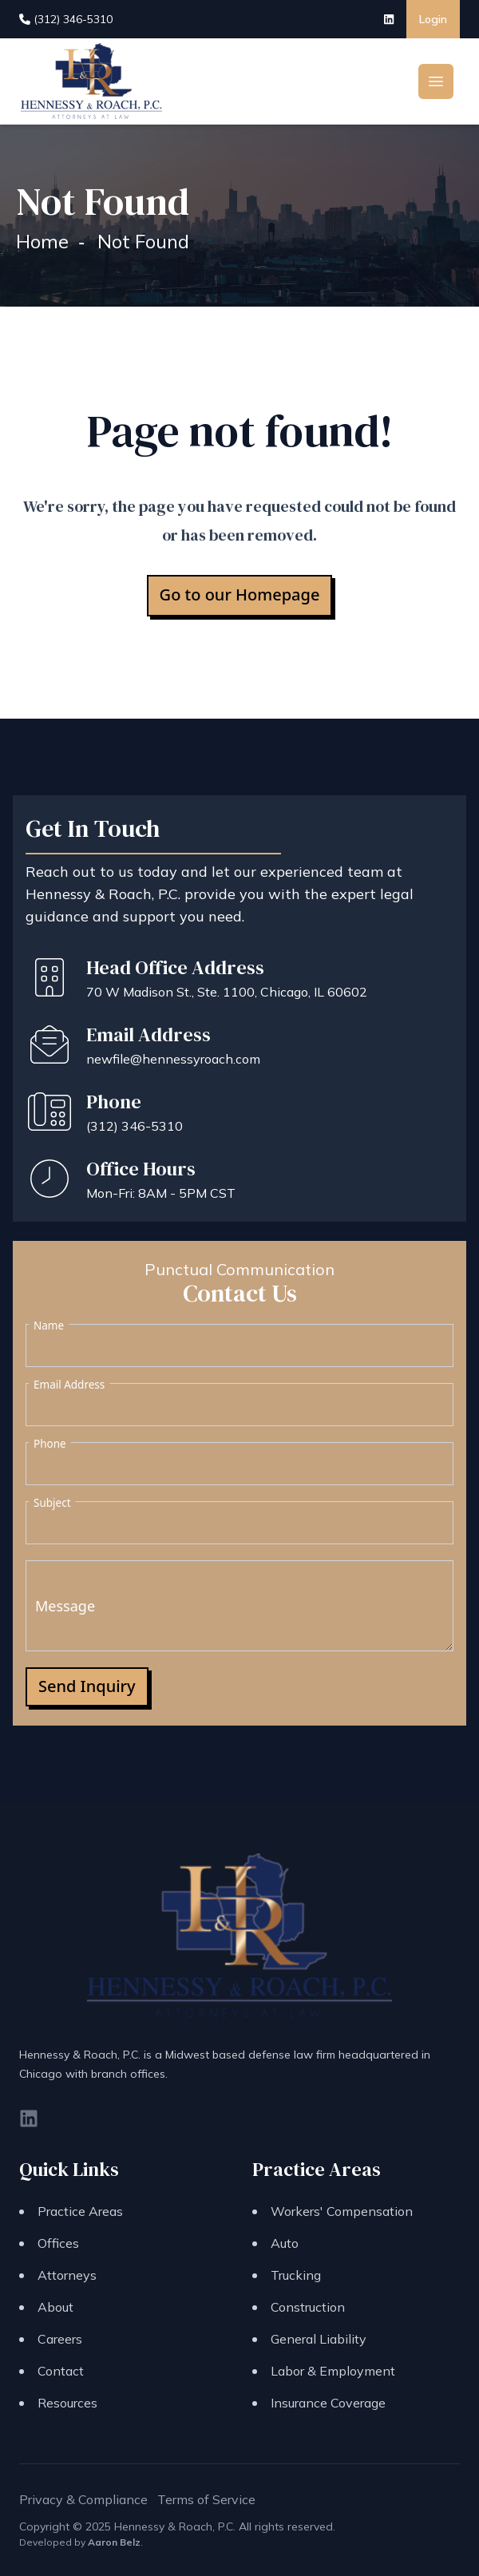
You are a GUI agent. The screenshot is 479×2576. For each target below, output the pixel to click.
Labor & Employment (333, 2371)
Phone (50, 1444)
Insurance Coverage (328, 2403)
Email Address (69, 1384)
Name (49, 1325)
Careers (60, 2339)
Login (433, 19)
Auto (285, 2243)
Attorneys (67, 2275)
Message (65, 1605)
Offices (58, 2243)
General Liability (318, 2339)
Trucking (296, 2275)
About (55, 2307)
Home (42, 241)
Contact (61, 2371)
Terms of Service (206, 2499)
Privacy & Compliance (83, 2499)
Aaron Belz (114, 2542)
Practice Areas (80, 2211)
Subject (52, 1503)
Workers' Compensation (342, 2211)
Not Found (143, 241)
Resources (67, 2403)
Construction (308, 2307)
